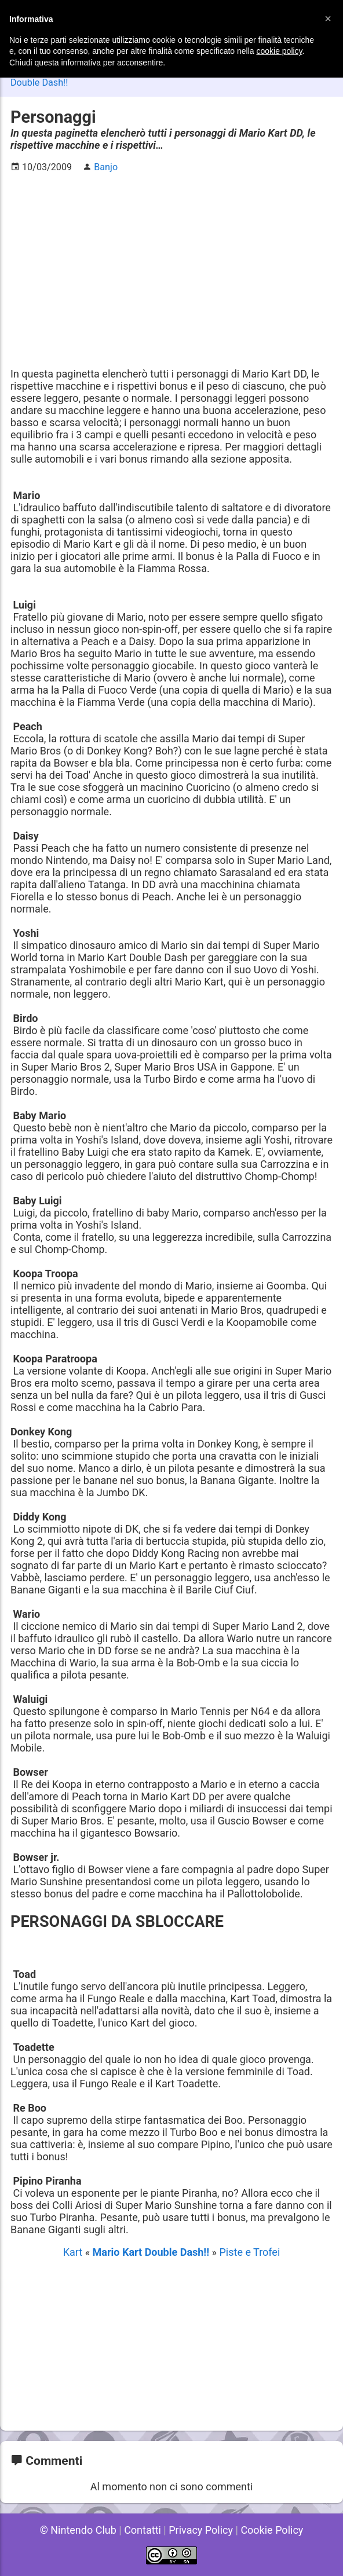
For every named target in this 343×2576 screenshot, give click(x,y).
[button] (328, 18)
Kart (74, 2252)
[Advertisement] (171, 264)
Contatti (142, 2530)
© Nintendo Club (78, 2530)
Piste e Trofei (249, 2252)
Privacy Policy (201, 2530)
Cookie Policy (271, 2530)
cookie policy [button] (279, 51)
